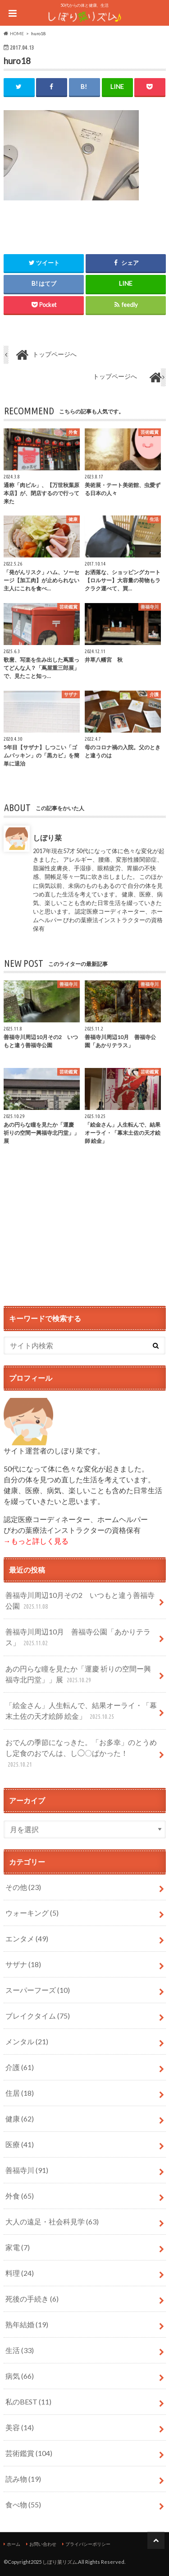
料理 (19, 2273)
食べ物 (23, 2504)
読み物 (23, 2478)
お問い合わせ (42, 2544)
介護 (19, 2067)
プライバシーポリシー (87, 2544)
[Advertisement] (84, 1229)
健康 (19, 2118)
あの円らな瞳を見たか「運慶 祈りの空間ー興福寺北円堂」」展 (78, 1674)
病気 (19, 2376)
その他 (23, 1887)
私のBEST (28, 2401)
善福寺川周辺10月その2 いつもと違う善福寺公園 (80, 1601)
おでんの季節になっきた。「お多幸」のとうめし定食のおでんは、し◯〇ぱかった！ (81, 1754)
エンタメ (26, 1938)
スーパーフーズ (37, 1990)
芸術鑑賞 (28, 2453)
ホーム (13, 2544)
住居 (19, 2093)
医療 (19, 2144)
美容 (19, 2427)
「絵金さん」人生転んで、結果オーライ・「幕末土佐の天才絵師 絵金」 (81, 1711)
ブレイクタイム (37, 2015)
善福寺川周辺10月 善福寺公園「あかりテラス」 (78, 1637)
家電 (17, 2247)
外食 (19, 2195)
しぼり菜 (46, 837)
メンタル (26, 2041)
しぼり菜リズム (59, 2562)
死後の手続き (32, 2298)
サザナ (23, 1964)
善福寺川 (26, 2170)
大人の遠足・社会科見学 (52, 2221)
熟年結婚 (26, 2324)
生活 (19, 2350)
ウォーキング (32, 1912)
